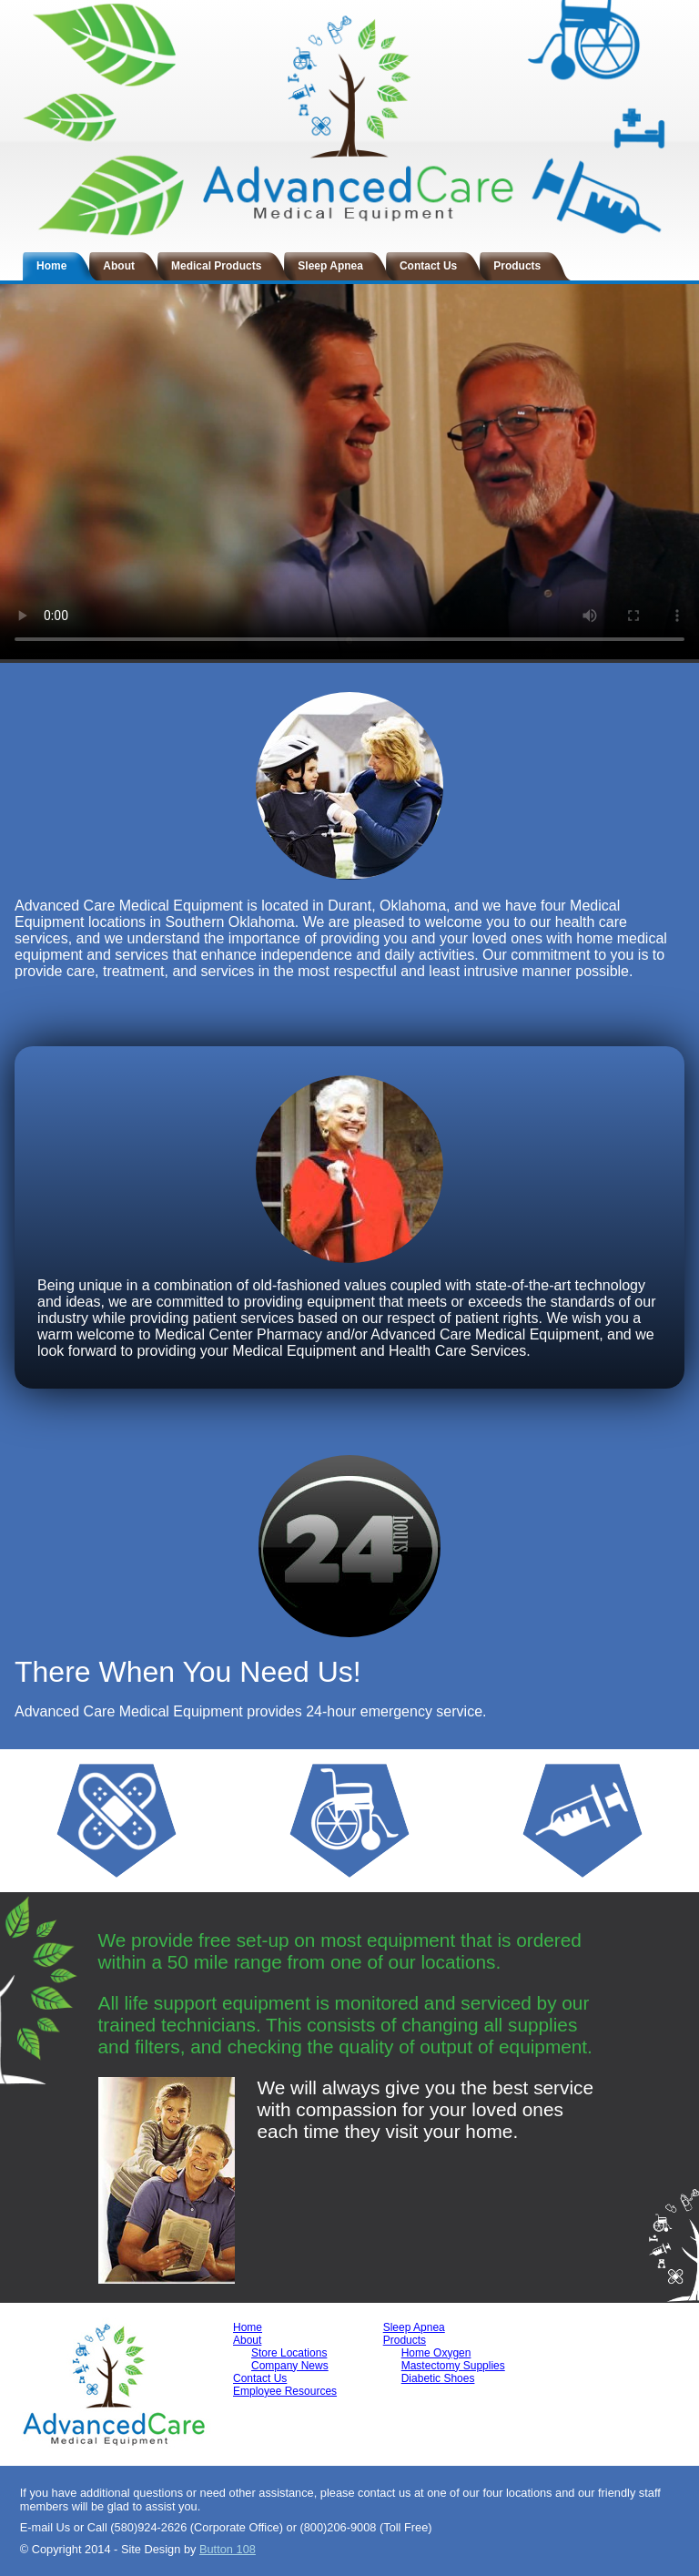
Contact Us (428, 266)
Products (517, 266)
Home (51, 266)
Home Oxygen (436, 2353)
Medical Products (216, 266)
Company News (290, 2365)
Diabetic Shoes (438, 2378)
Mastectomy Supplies (453, 2365)
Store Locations (289, 2353)
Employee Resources (285, 2391)
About (119, 266)
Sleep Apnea (330, 266)
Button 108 (227, 2549)
